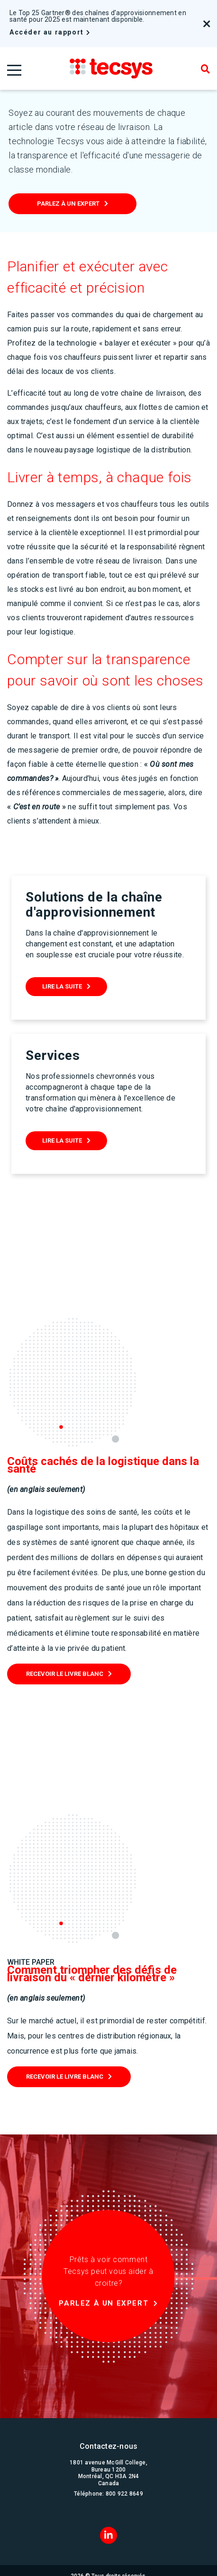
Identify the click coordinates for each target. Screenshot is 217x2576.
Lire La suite (62, 986)
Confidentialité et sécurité (108, 2557)
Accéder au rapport (46, 32)
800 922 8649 (124, 2450)
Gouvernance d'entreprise (108, 2550)
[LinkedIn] (108, 2492)
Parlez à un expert (68, 203)
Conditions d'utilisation (108, 2565)
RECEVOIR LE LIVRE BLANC (64, 1630)
